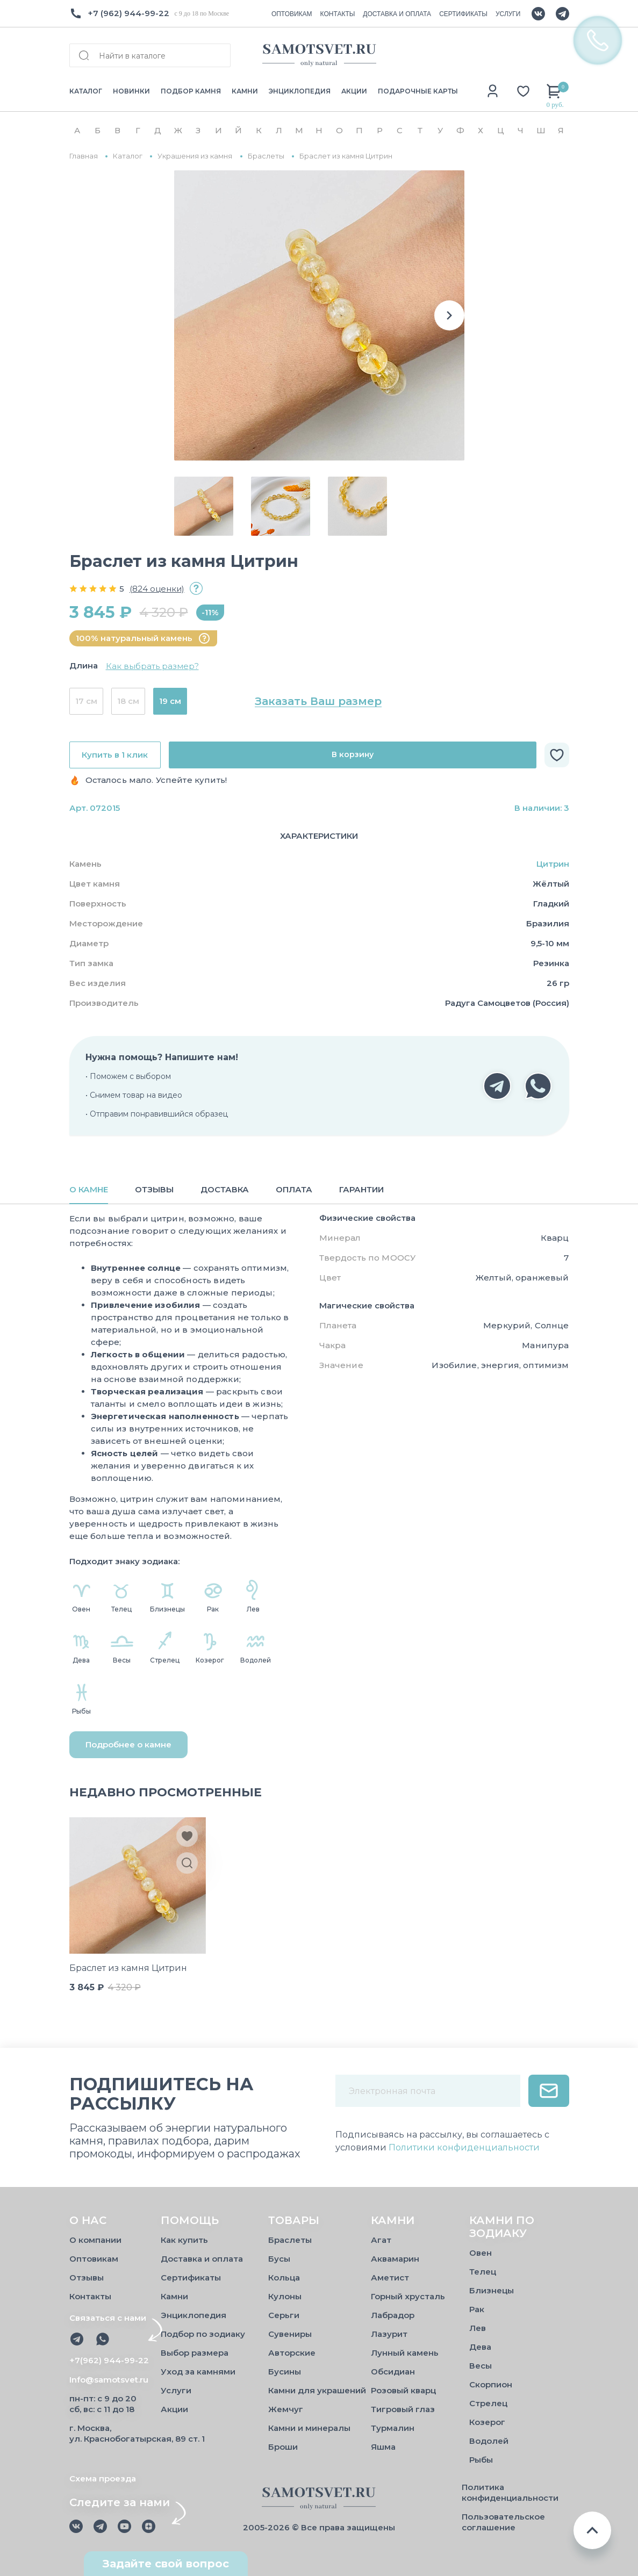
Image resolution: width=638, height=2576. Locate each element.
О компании (95, 2240)
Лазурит (389, 2334)
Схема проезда (102, 2478)
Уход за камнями (198, 2371)
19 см (170, 701)
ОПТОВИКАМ (291, 14)
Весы (480, 2366)
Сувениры (290, 2334)
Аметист (390, 2277)
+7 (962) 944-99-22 (128, 13)
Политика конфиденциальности (510, 2492)
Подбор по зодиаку (203, 2334)
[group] (319, 315)
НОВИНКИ (131, 91)
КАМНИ (245, 91)
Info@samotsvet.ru (108, 2379)
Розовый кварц (403, 2390)
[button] (449, 315)
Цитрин (552, 864)
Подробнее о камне (128, 1744)
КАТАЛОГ (85, 91)
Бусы (279, 2259)
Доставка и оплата (202, 2259)
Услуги (176, 2390)
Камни (174, 2296)
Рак (476, 2309)
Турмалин (392, 2428)
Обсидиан (393, 2371)
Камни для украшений (317, 2390)
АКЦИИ (354, 91)
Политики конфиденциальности (464, 2147)
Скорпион (490, 2384)
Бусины (284, 2371)
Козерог (487, 2422)
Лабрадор (392, 2315)
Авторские (292, 2353)
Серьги (283, 2315)
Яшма (383, 2447)
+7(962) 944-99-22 (109, 2360)
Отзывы (86, 2277)
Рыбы (481, 2460)
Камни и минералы (309, 2428)
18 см (128, 701)
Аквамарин (395, 2259)
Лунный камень (405, 2353)
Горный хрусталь (408, 2296)
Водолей (488, 2441)
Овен (480, 2253)
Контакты (90, 2296)
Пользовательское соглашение (503, 2522)
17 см (86, 701)
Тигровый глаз (403, 2409)
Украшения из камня (194, 156)
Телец (482, 2271)
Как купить (184, 2240)
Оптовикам (93, 2259)
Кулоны (285, 2296)
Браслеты (266, 156)
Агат (381, 2240)
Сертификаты (191, 2277)
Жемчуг (285, 2409)
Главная (83, 156)
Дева (480, 2347)
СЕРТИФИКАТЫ (463, 14)
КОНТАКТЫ (337, 14)
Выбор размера (194, 2353)
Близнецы (491, 2290)
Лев (477, 2328)
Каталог (127, 156)
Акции (174, 2409)
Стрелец (488, 2403)
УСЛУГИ (508, 14)
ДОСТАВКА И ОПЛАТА (397, 14)
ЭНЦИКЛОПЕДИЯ (300, 91)
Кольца (284, 2277)
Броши (283, 2447)
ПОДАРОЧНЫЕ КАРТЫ (418, 91)
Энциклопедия (193, 2315)
